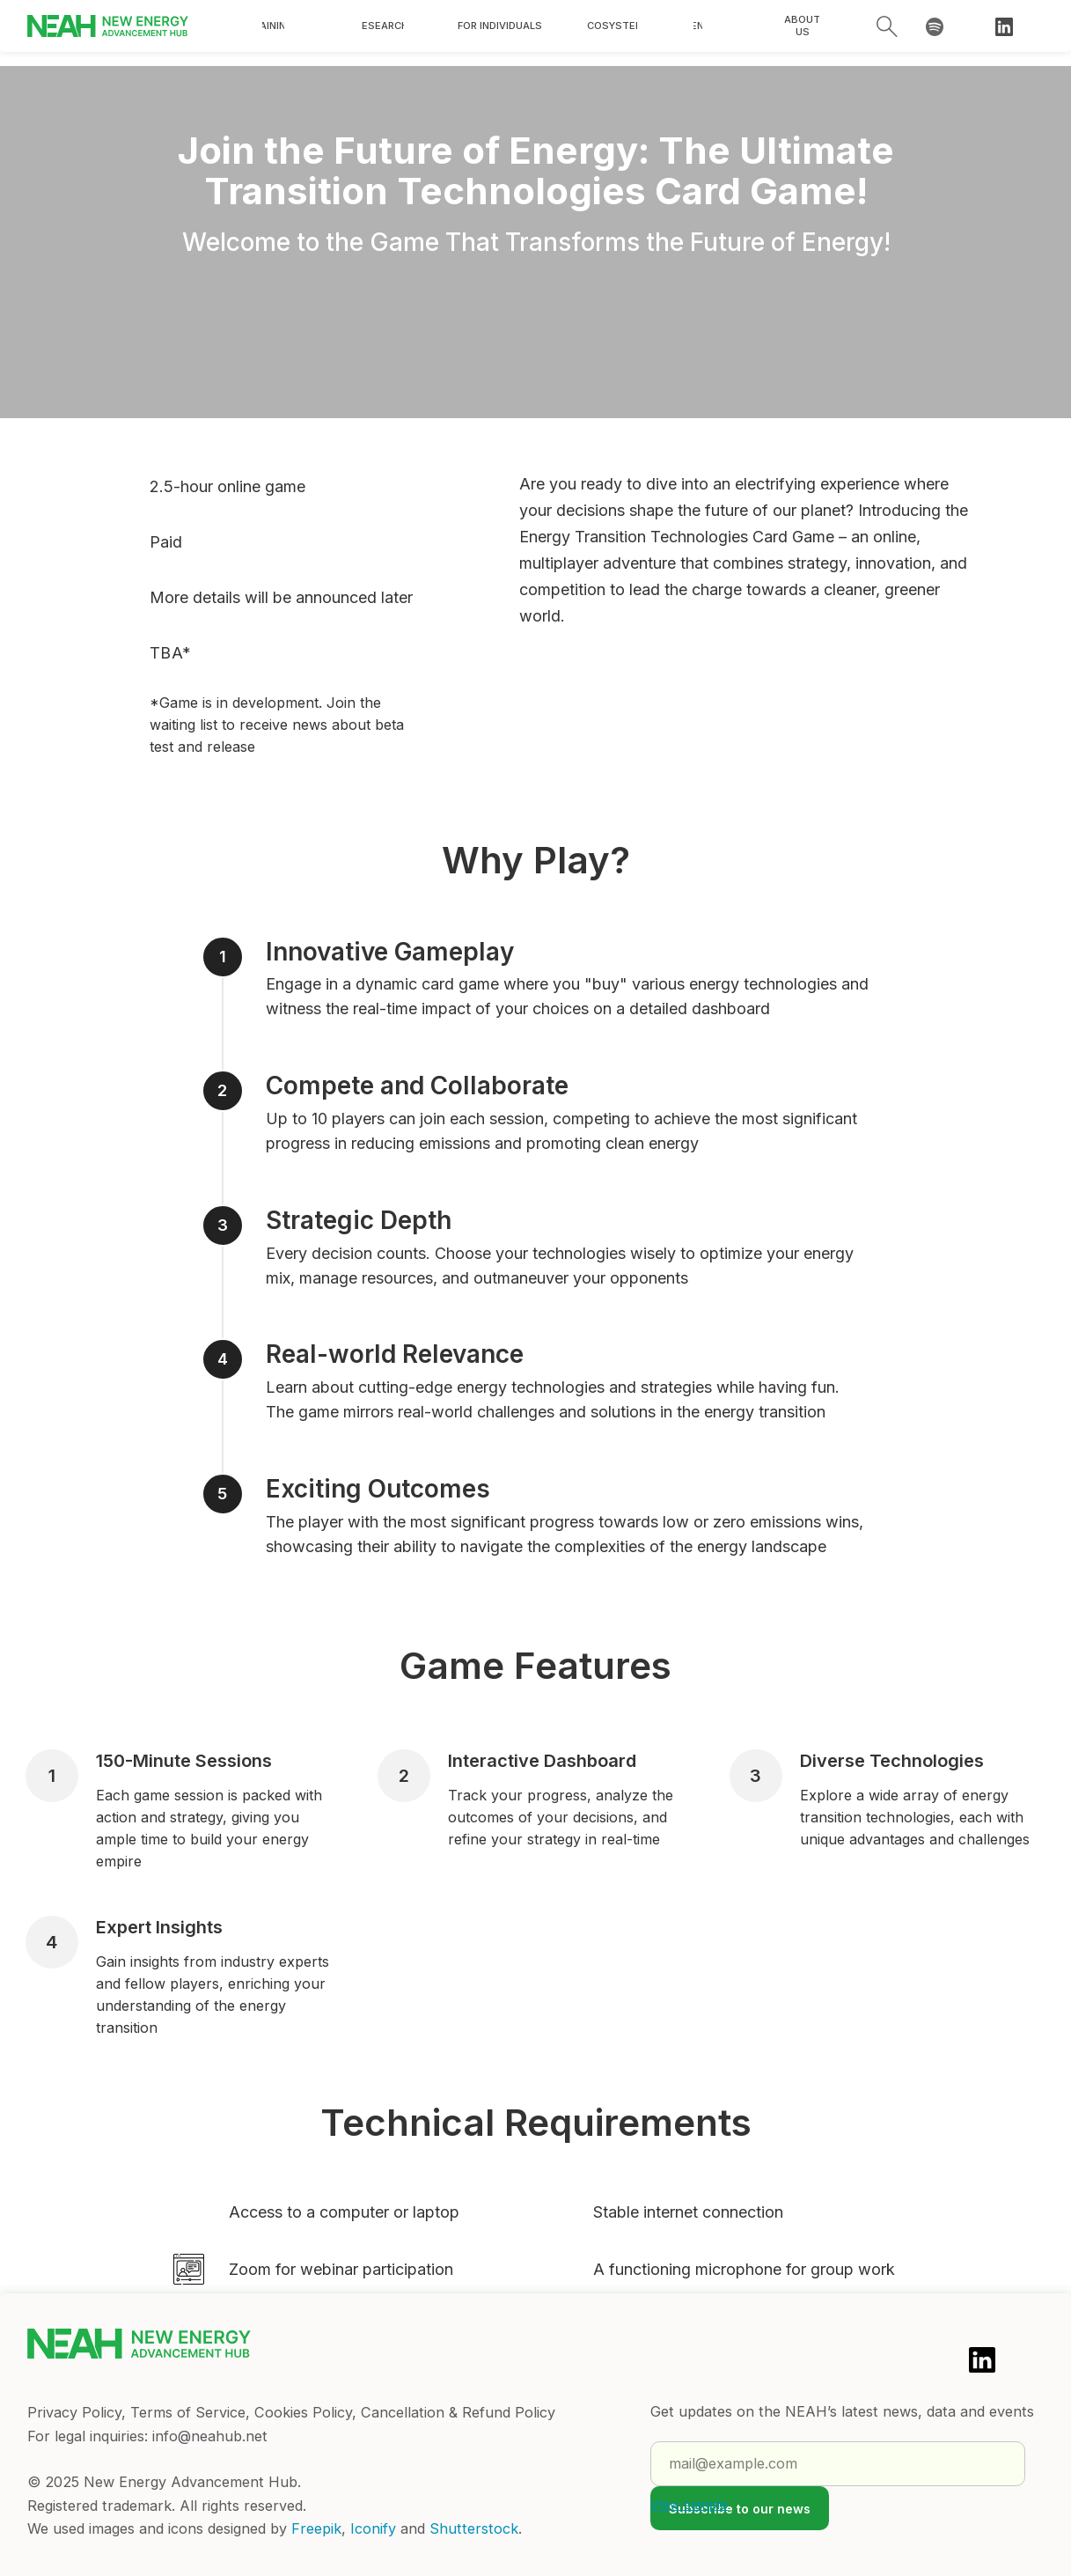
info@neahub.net (210, 2436)
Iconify (373, 2528)
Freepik (316, 2528)
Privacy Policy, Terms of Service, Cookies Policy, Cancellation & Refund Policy (291, 2412)
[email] (837, 2463)
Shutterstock (473, 2528)
